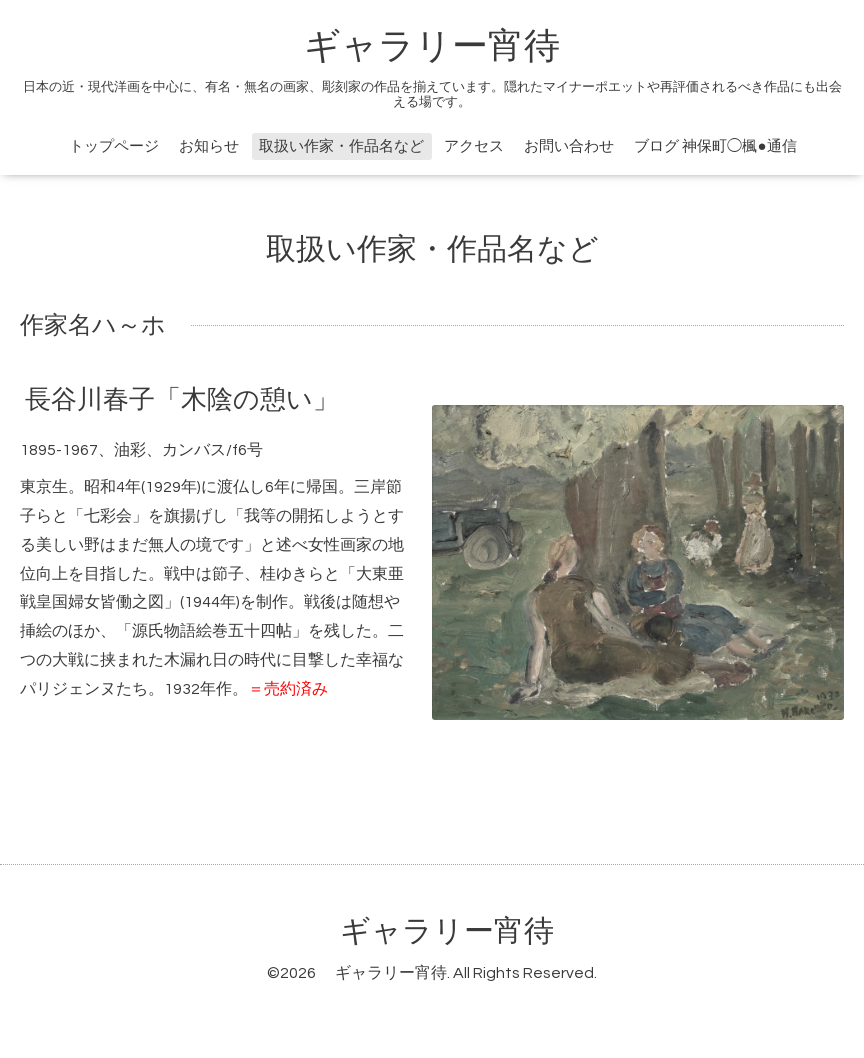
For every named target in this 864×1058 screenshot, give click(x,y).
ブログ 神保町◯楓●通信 (715, 146)
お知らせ (209, 146)
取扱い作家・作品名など (341, 146)
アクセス (474, 146)
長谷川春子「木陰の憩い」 (182, 400)
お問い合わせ (569, 146)
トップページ (114, 146)
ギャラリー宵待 (432, 47)
